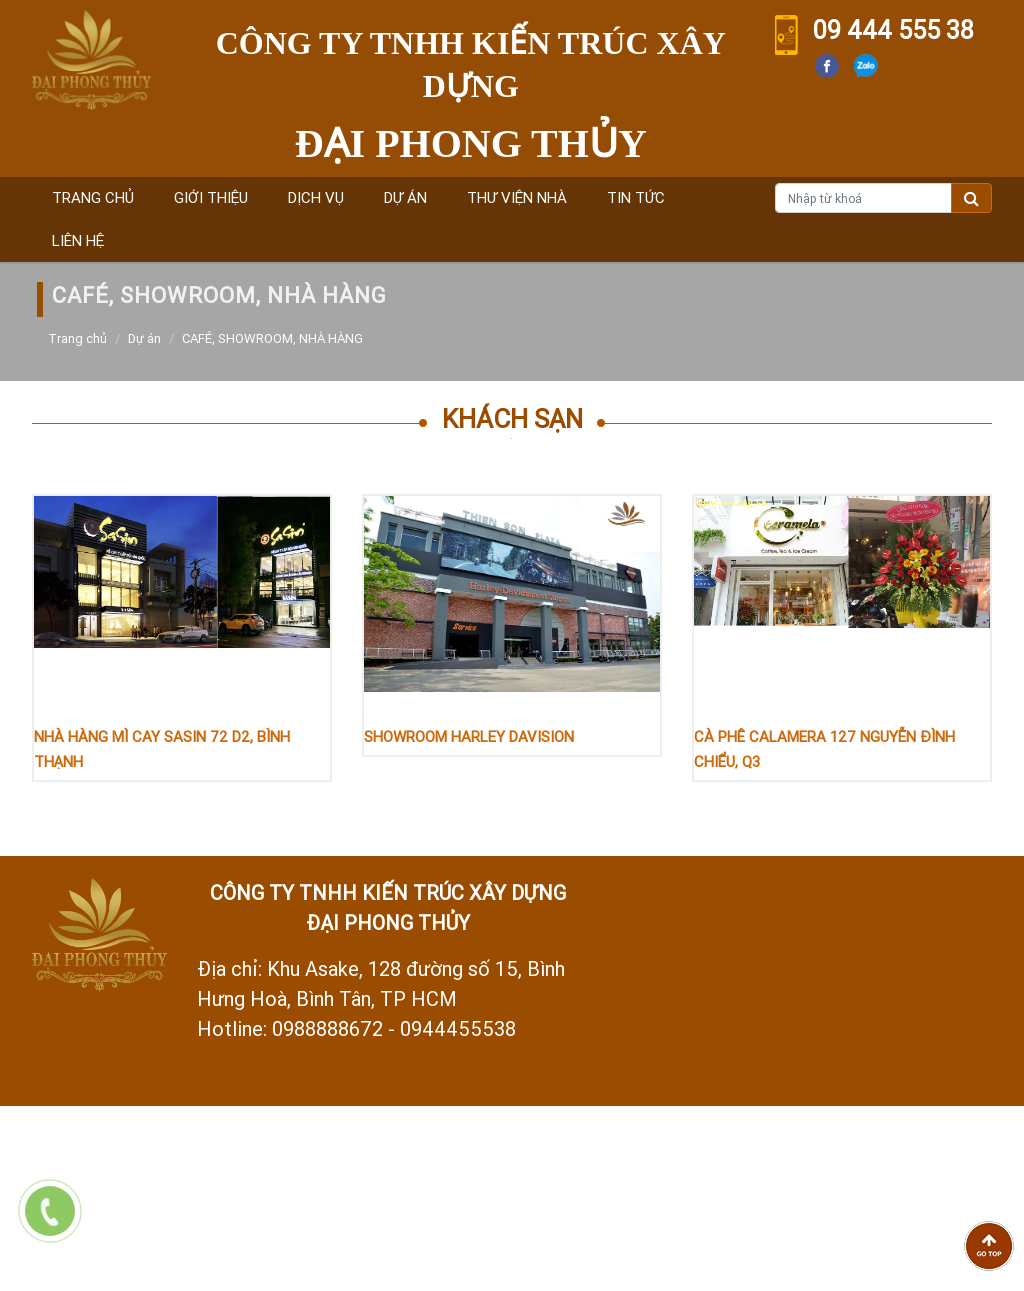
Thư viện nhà (517, 197)
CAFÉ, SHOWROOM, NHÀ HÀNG (272, 338)
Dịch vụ (316, 197)
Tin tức (636, 197)
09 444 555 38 (893, 30)
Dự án (405, 197)
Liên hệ (78, 240)
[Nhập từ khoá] (864, 198)
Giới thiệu (211, 197)
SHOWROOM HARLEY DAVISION (469, 736)
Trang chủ (93, 197)
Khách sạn (512, 419)
